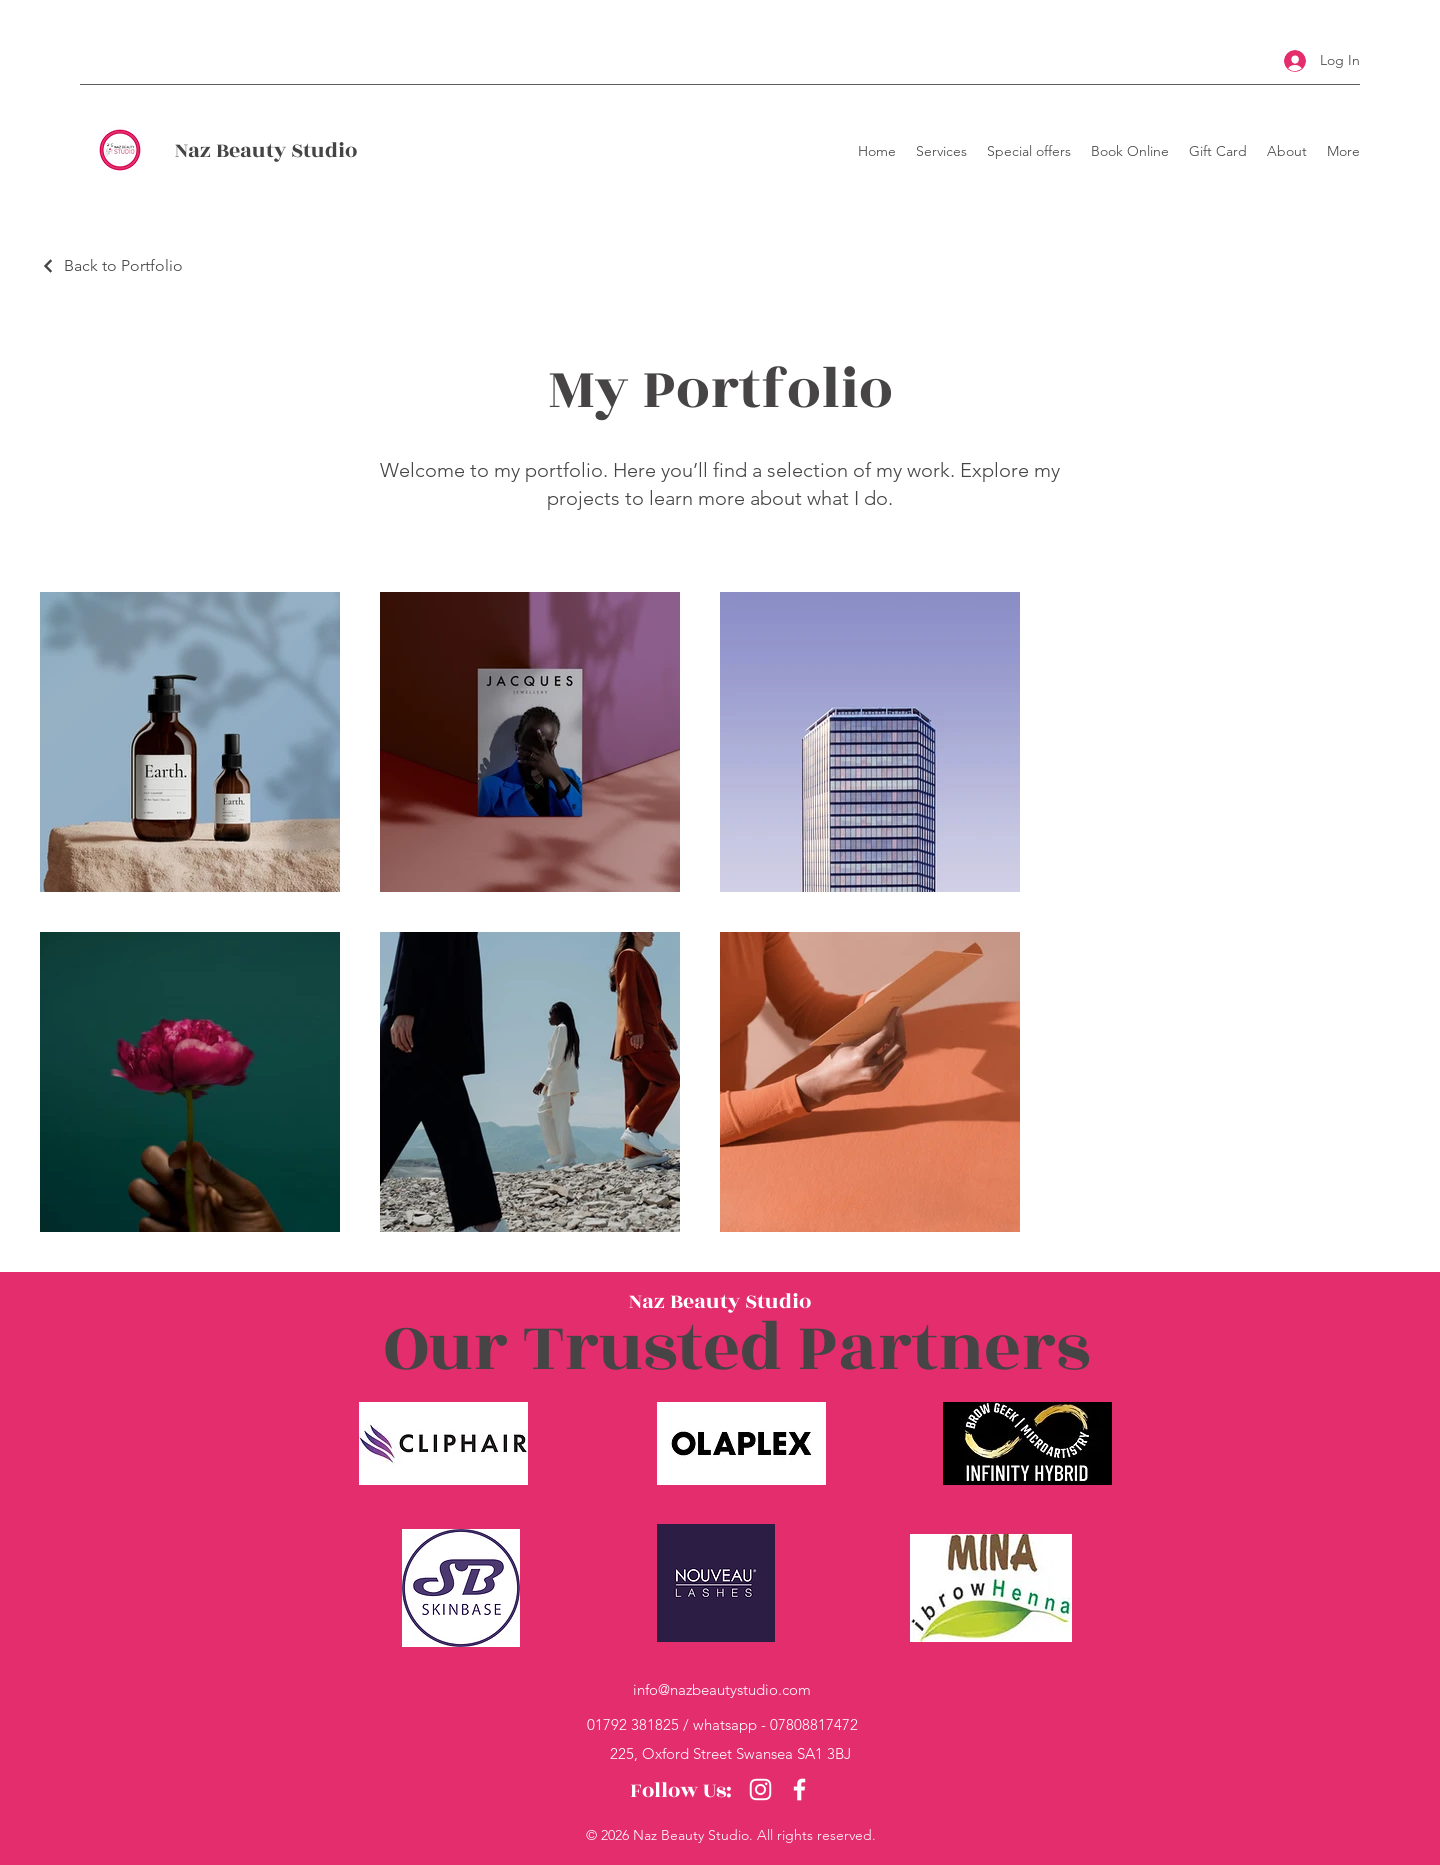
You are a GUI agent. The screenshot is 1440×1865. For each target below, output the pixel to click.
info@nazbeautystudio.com (722, 1689)
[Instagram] (760, 1789)
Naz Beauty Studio (266, 150)
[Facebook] (799, 1789)
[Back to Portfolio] (111, 265)
